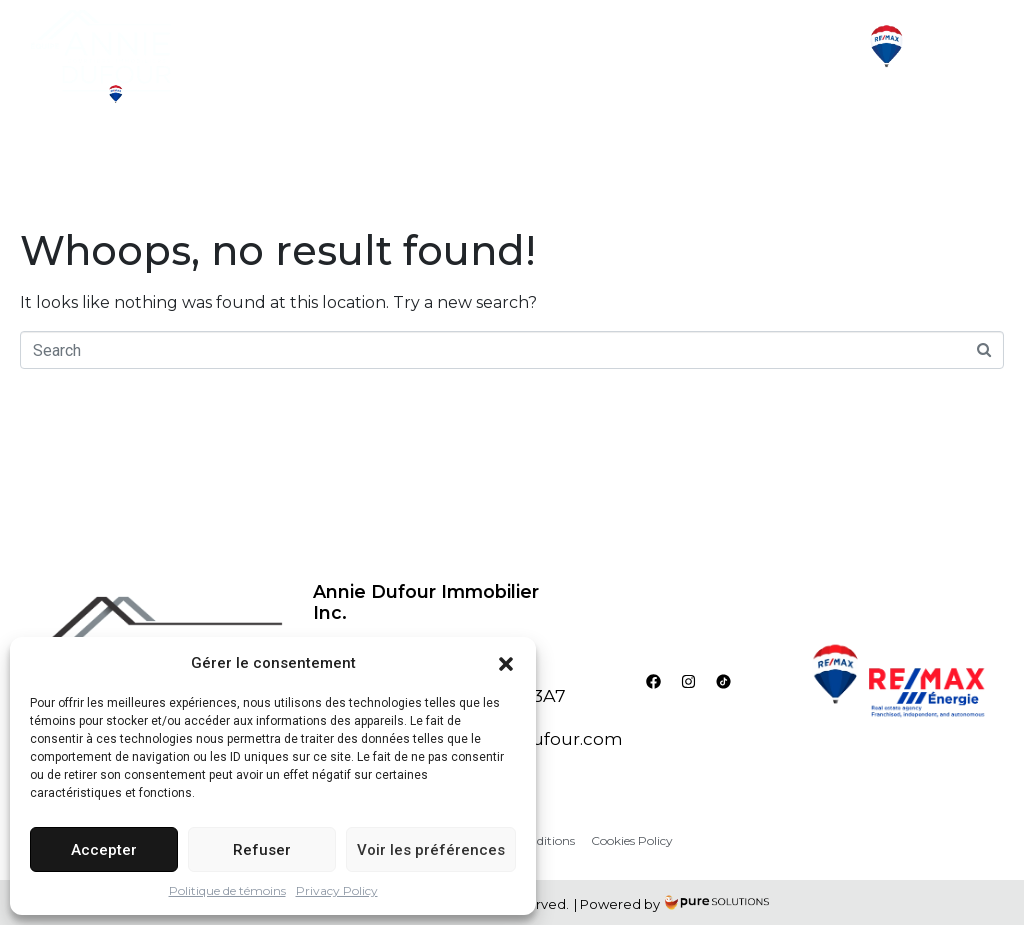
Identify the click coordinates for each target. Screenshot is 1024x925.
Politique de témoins (227, 890)
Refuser (262, 850)
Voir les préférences (431, 850)
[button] (506, 663)
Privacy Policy (337, 890)
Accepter (104, 850)
